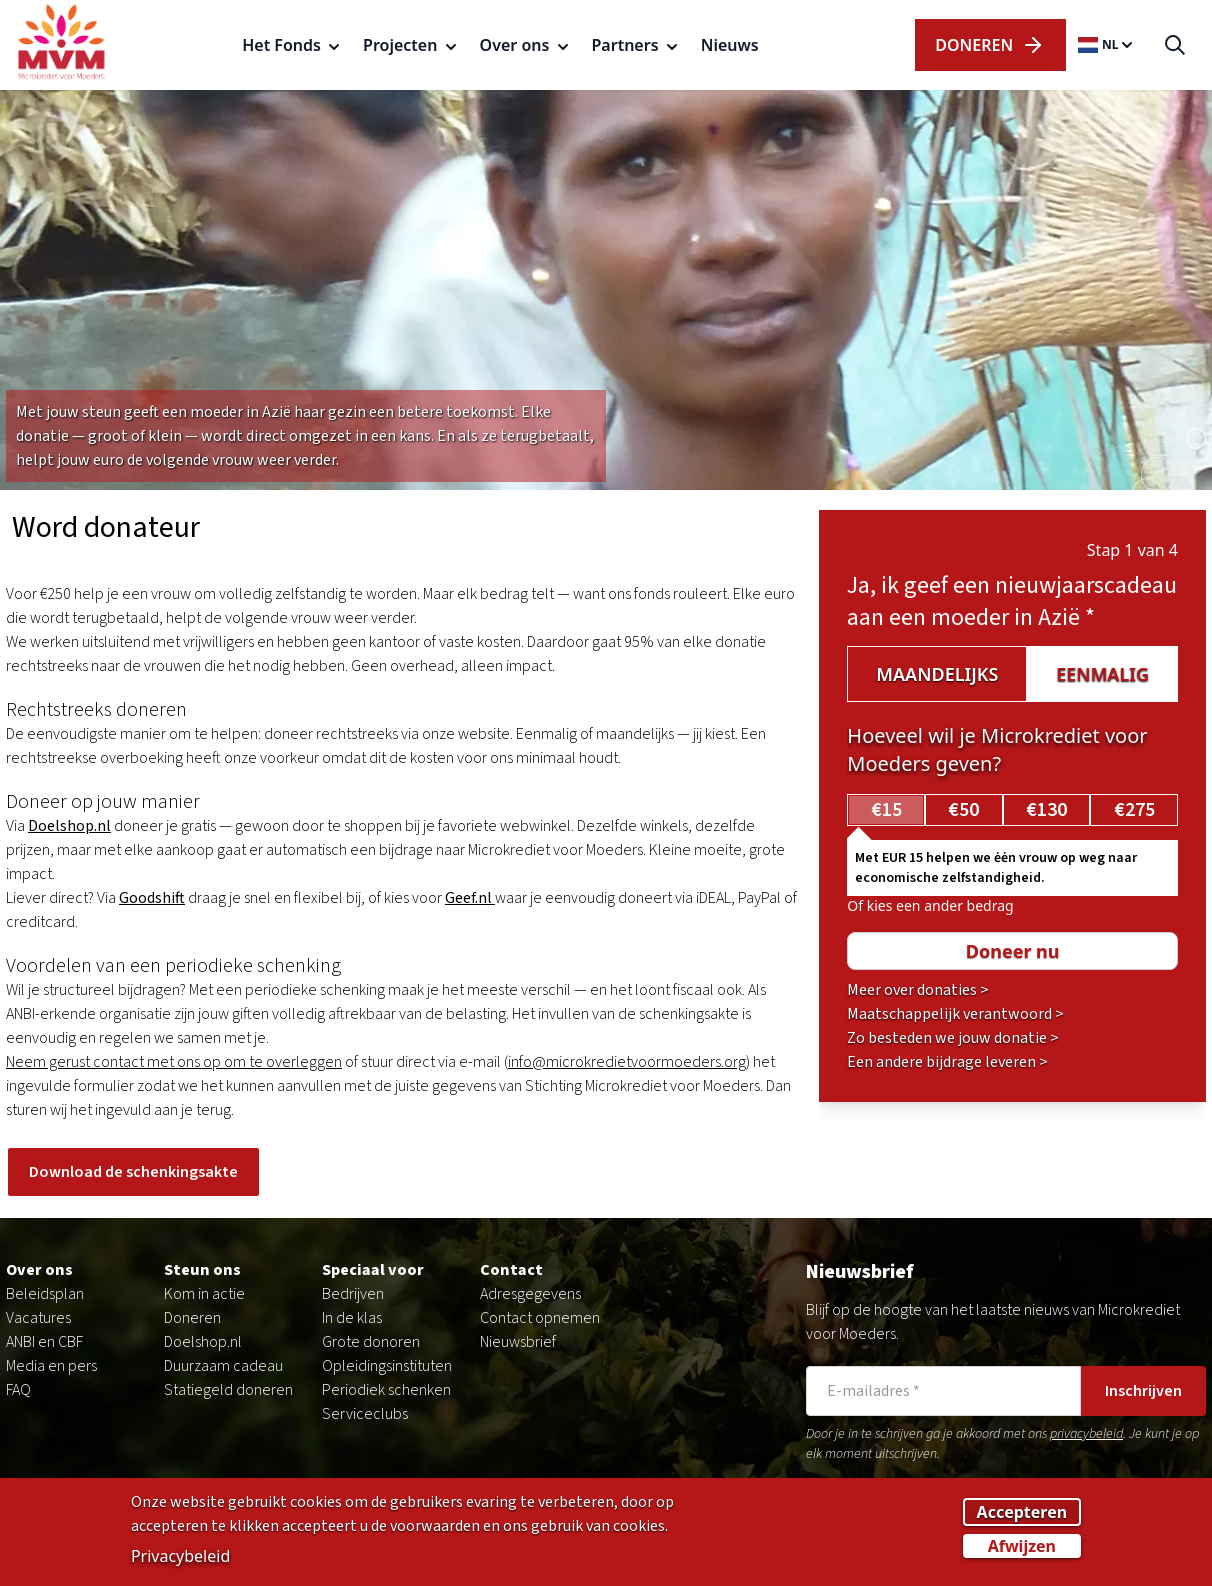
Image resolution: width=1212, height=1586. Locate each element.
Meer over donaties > (918, 990)
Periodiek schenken (386, 1390)
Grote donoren (371, 1342)
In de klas (352, 1318)
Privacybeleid (180, 1558)
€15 (886, 810)
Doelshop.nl (203, 1342)
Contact (511, 1270)
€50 (963, 810)
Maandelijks (937, 674)
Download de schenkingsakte (133, 1172)
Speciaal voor (373, 1270)
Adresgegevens (530, 1294)
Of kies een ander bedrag (930, 905)
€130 (1046, 810)
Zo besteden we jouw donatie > (953, 1038)
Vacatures (38, 1318)
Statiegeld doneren (228, 1390)
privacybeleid (1086, 1434)
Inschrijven (1143, 1391)
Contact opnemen (540, 1318)
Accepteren (1022, 1514)
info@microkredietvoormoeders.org (627, 1062)
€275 (1134, 810)
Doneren (192, 1318)
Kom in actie (204, 1294)
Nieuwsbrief (518, 1342)
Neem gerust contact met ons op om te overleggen (174, 1062)
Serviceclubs (365, 1414)
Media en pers (51, 1366)
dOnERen (990, 45)
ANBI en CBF (44, 1342)
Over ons (39, 1270)
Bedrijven (353, 1294)
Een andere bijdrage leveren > (947, 1062)
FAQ (18, 1390)
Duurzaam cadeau (223, 1366)
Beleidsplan (45, 1294)
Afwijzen (1022, 1548)
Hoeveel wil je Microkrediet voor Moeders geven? (997, 749)
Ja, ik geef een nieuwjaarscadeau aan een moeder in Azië (1012, 601)
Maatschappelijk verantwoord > (955, 1014)
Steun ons (202, 1270)
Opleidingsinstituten (387, 1366)
